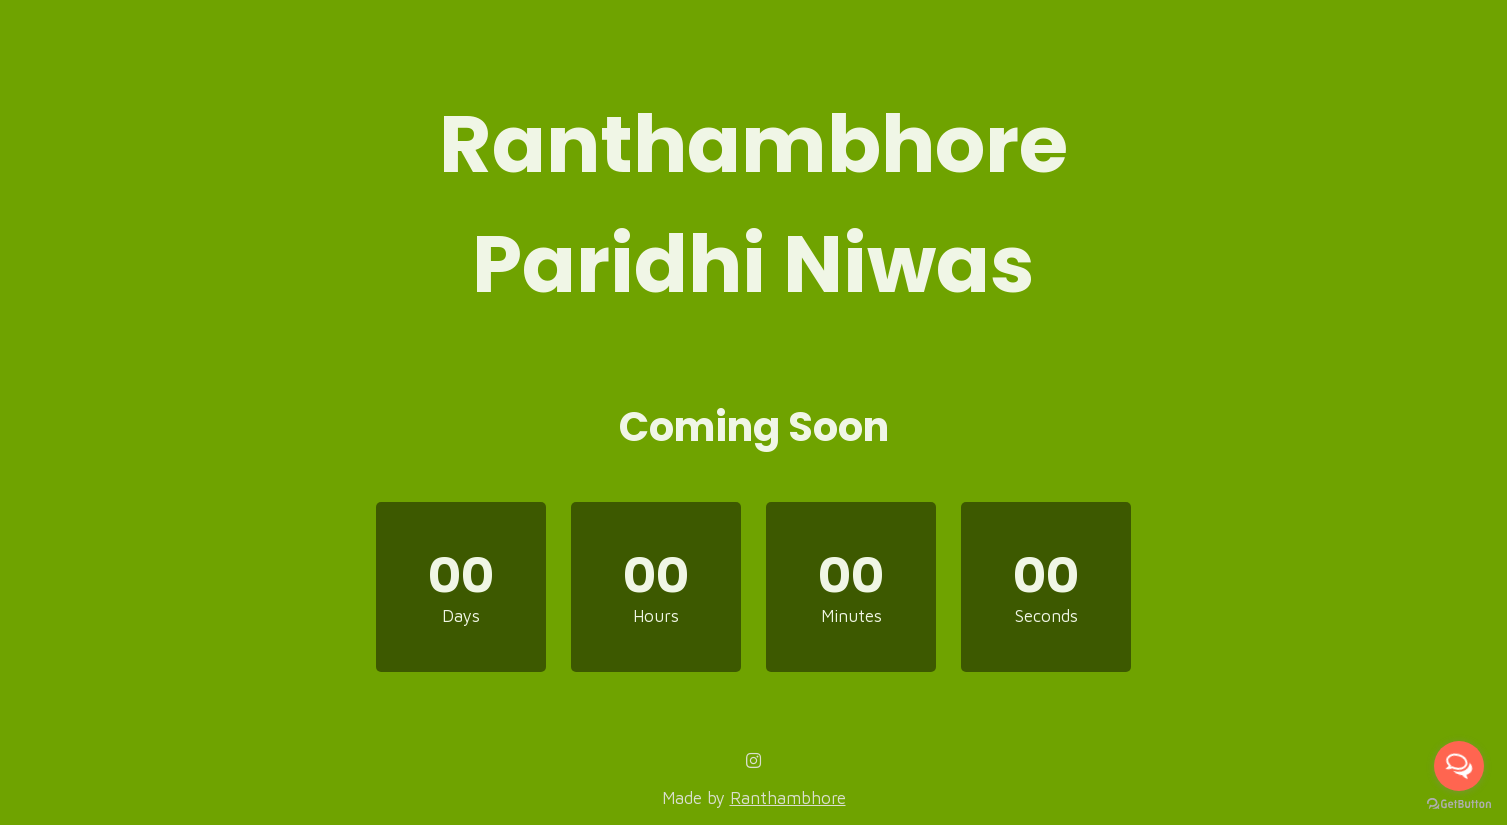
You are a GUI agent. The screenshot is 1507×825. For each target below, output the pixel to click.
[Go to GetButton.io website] (1459, 804)
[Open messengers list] (1459, 766)
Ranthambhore (788, 798)
